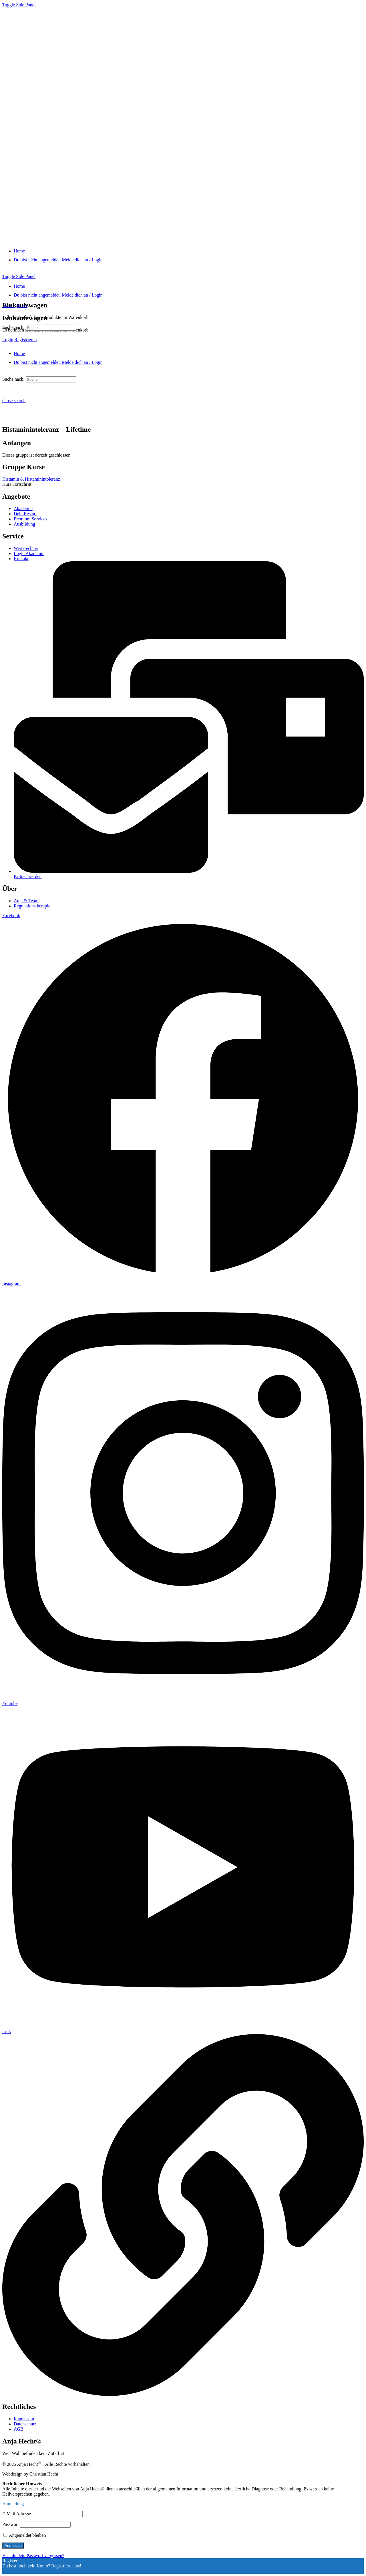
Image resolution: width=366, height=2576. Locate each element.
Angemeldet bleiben (24, 2535)
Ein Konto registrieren (22, 2571)
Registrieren (25, 339)
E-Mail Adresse (16, 2513)
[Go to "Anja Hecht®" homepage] (102, 241)
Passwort (10, 2524)
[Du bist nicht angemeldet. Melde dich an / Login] (58, 259)
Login (7, 339)
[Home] (19, 250)
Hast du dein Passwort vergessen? (33, 2555)
